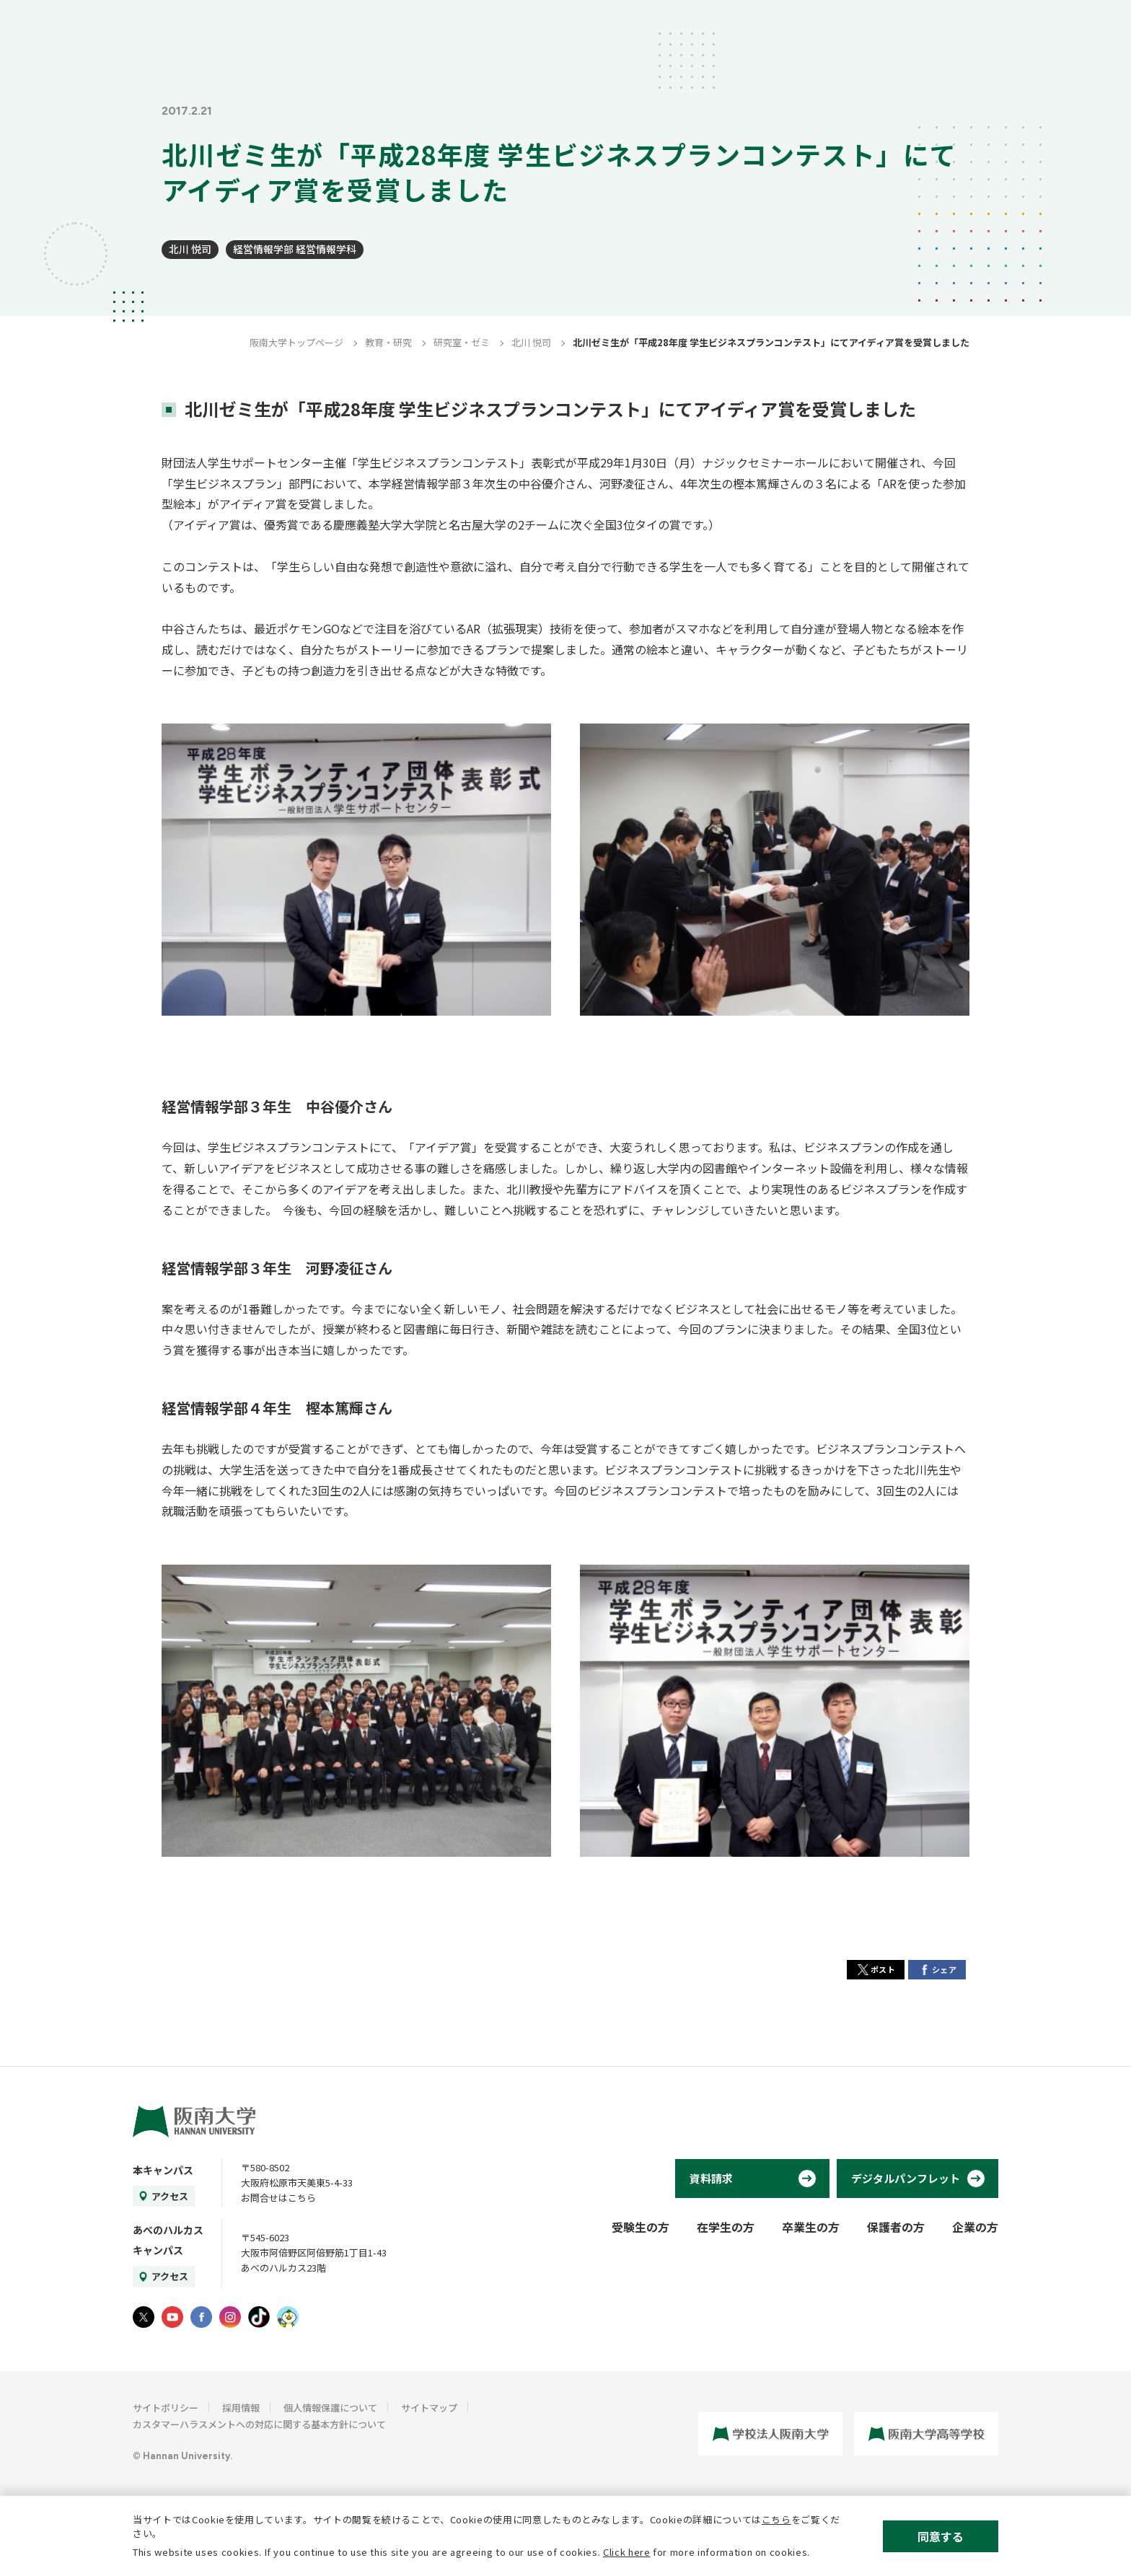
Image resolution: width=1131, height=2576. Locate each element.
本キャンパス (163, 2170)
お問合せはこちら (278, 2197)
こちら (776, 2519)
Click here (627, 2552)
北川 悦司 (190, 249)
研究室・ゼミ (462, 342)
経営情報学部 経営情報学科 (294, 249)
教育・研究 (388, 342)
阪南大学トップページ (296, 342)
